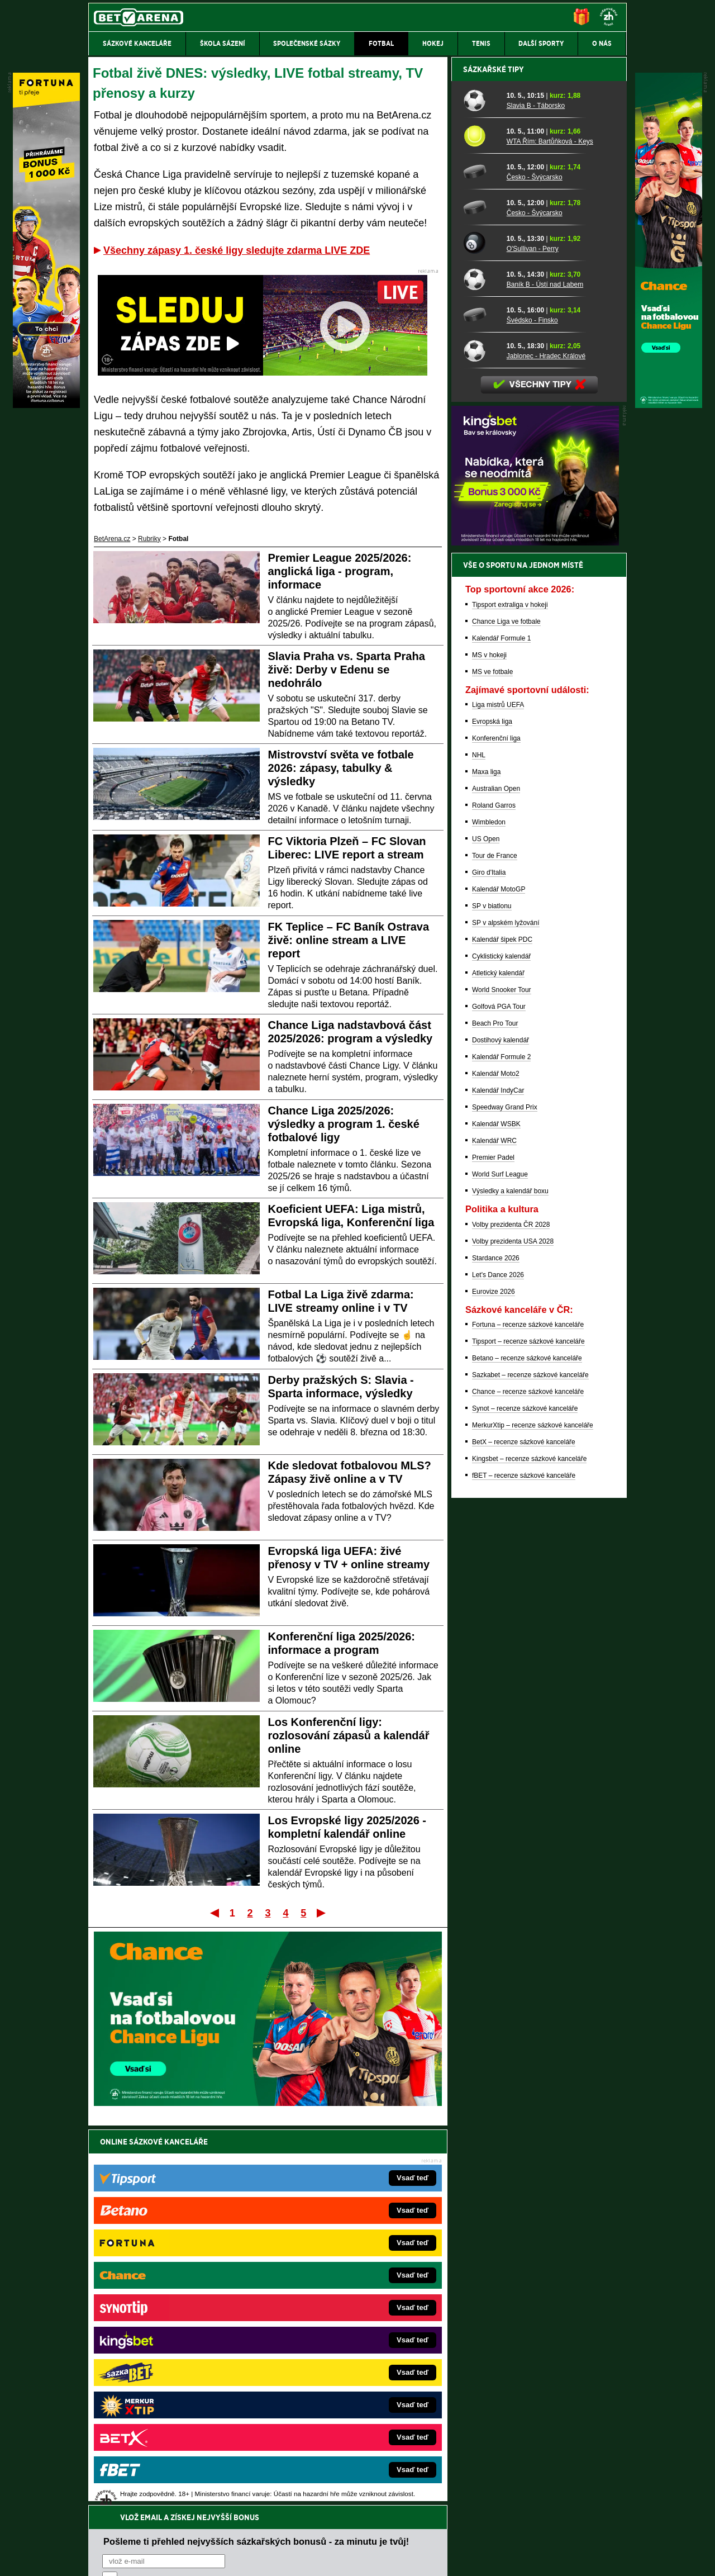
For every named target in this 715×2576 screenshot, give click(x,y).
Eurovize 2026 (493, 1682)
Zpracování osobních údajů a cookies (345, 2558)
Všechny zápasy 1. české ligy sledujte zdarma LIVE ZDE (236, 250)
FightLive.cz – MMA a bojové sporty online (177, 2286)
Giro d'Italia (489, 1262)
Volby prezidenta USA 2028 (513, 1631)
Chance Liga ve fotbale (506, 1012)
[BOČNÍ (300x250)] (535, 932)
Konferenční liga (496, 1128)
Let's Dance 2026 (498, 1665)
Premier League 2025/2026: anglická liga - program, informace (340, 571)
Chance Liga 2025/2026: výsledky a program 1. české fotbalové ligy (344, 1124)
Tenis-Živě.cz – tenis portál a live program (175, 2336)
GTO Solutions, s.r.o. (530, 2558)
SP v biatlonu (492, 1296)
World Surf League (500, 1564)
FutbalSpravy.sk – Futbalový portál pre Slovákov (342, 2386)
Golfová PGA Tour (499, 1397)
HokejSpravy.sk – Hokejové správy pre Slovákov (342, 2370)
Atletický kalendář (498, 1363)
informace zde (285, 2511)
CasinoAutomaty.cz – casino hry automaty (332, 2303)
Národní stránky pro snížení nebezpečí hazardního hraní (490, 2534)
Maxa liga (486, 1162)
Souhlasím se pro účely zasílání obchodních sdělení (240, 2208)
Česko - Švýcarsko (535, 567)
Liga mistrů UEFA (498, 1095)
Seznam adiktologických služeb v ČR (303, 2534)
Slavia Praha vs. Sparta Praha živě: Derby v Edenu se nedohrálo (346, 669)
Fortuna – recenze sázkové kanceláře (528, 1715)
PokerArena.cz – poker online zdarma (170, 2386)
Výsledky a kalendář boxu (510, 1581)
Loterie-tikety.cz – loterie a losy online (326, 2319)
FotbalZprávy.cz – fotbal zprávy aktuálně (174, 2303)
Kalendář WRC (494, 1531)
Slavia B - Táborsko (536, 496)
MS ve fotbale (492, 1062)
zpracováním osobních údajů (204, 2208)
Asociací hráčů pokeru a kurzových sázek (159, 2476)
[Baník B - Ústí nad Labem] (481, 669)
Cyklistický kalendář (501, 1346)
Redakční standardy (184, 2558)
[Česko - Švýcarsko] (481, 561)
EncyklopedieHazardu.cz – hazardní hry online (339, 2286)
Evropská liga (492, 1112)
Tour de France (494, 1246)
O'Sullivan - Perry (533, 639)
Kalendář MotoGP (498, 1279)
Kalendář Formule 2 (501, 1447)
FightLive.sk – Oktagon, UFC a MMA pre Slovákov (345, 2353)
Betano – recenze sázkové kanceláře (527, 1748)
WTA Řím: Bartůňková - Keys (550, 531)
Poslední (322, 1912)
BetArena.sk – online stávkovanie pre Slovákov (340, 2336)
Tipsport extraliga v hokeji (510, 995)
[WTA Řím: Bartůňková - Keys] (481, 525)
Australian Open (496, 1179)
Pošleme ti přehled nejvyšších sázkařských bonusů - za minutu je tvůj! (256, 2166)
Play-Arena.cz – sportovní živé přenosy (172, 2370)
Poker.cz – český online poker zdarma (170, 2403)
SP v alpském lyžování (506, 1313)
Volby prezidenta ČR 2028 (511, 1615)
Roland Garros (494, 1195)
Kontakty (130, 2558)
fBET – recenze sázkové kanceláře (523, 1866)
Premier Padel (493, 1548)
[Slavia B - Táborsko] (481, 490)
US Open (485, 1229)
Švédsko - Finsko (532, 710)
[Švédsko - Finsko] (481, 704)
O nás (97, 2558)
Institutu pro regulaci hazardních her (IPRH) (360, 2465)
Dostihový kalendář (500, 1430)
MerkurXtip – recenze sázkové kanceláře (532, 1815)
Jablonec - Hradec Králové (546, 746)
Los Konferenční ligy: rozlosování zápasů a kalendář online (349, 1735)
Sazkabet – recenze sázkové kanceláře (530, 1765)
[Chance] (668, 405)
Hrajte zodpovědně (120, 2499)
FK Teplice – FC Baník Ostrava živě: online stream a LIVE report (349, 940)
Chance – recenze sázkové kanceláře (528, 1782)
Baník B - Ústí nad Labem (545, 675)
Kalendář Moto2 (495, 1464)
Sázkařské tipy (493, 459)
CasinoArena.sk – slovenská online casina (333, 2403)
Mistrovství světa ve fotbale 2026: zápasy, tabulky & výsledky (341, 767)
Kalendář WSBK (496, 1514)
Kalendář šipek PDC (502, 1330)
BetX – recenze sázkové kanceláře (523, 1832)
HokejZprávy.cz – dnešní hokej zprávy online (180, 2319)
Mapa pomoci (382, 2534)
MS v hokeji (489, 1045)
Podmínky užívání (251, 2558)
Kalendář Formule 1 (501, 1028)
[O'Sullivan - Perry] (481, 633)
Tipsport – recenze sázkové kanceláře (528, 1731)
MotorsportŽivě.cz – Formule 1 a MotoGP (175, 2353)
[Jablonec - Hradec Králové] (481, 740)
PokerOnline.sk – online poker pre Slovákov (335, 2420)
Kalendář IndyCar (498, 1480)
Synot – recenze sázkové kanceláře (525, 1798)
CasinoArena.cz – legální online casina (172, 2420)
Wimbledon (489, 1212)
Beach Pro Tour (495, 1413)
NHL (478, 1145)
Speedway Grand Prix (504, 1497)
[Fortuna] (46, 405)
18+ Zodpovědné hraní (445, 2558)
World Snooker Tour (501, 1380)
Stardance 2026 (495, 1648)
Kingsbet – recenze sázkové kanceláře (529, 1849)
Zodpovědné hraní (547, 2465)
